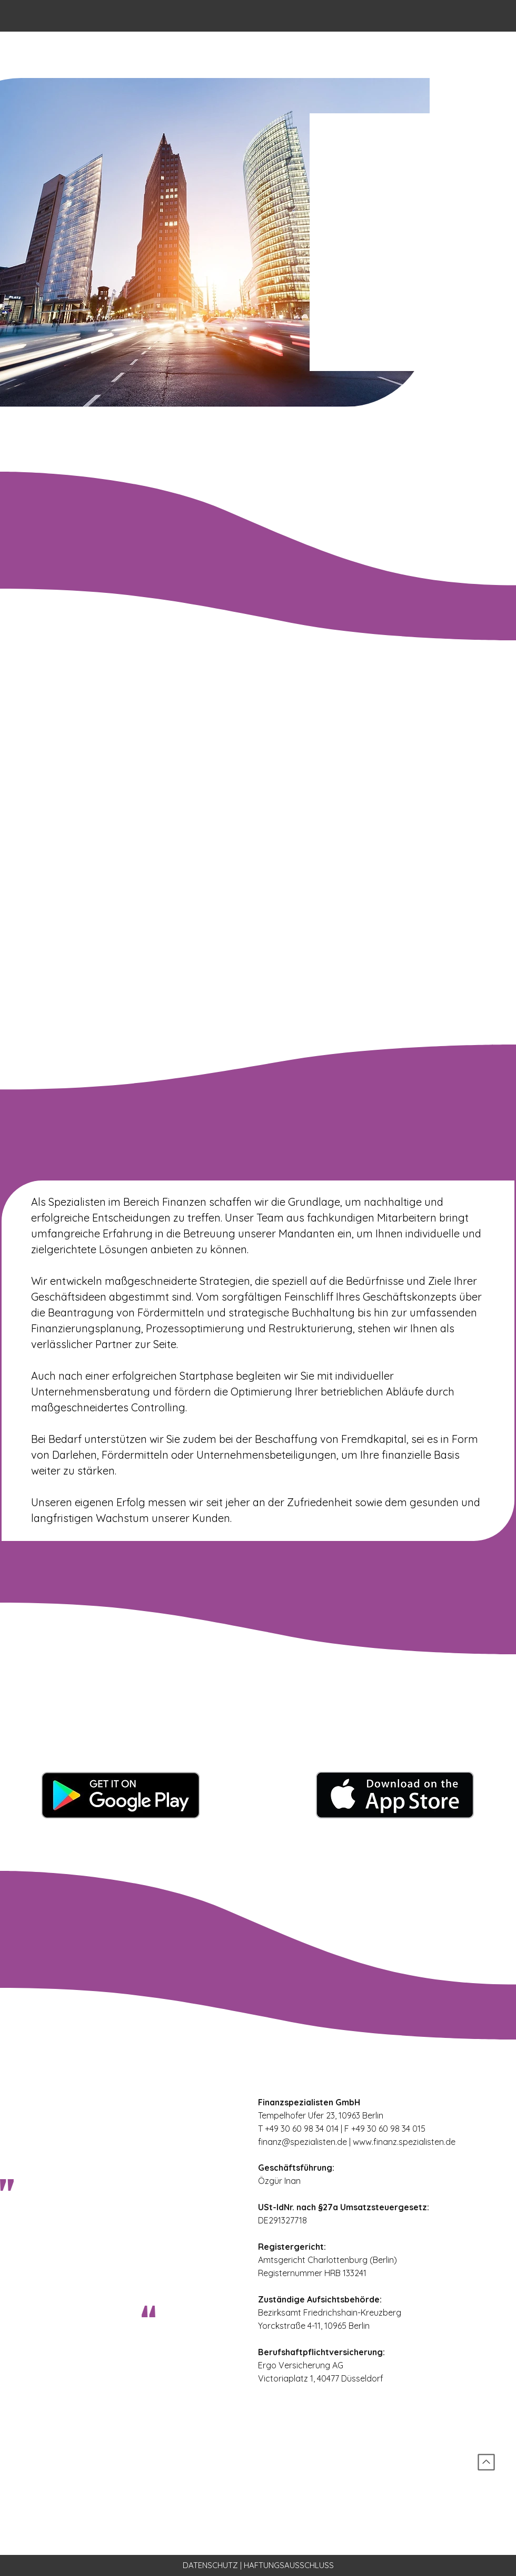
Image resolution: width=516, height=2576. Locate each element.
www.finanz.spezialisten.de (404, 2141)
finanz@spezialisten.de (302, 2141)
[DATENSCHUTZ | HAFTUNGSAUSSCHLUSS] (258, 2565)
